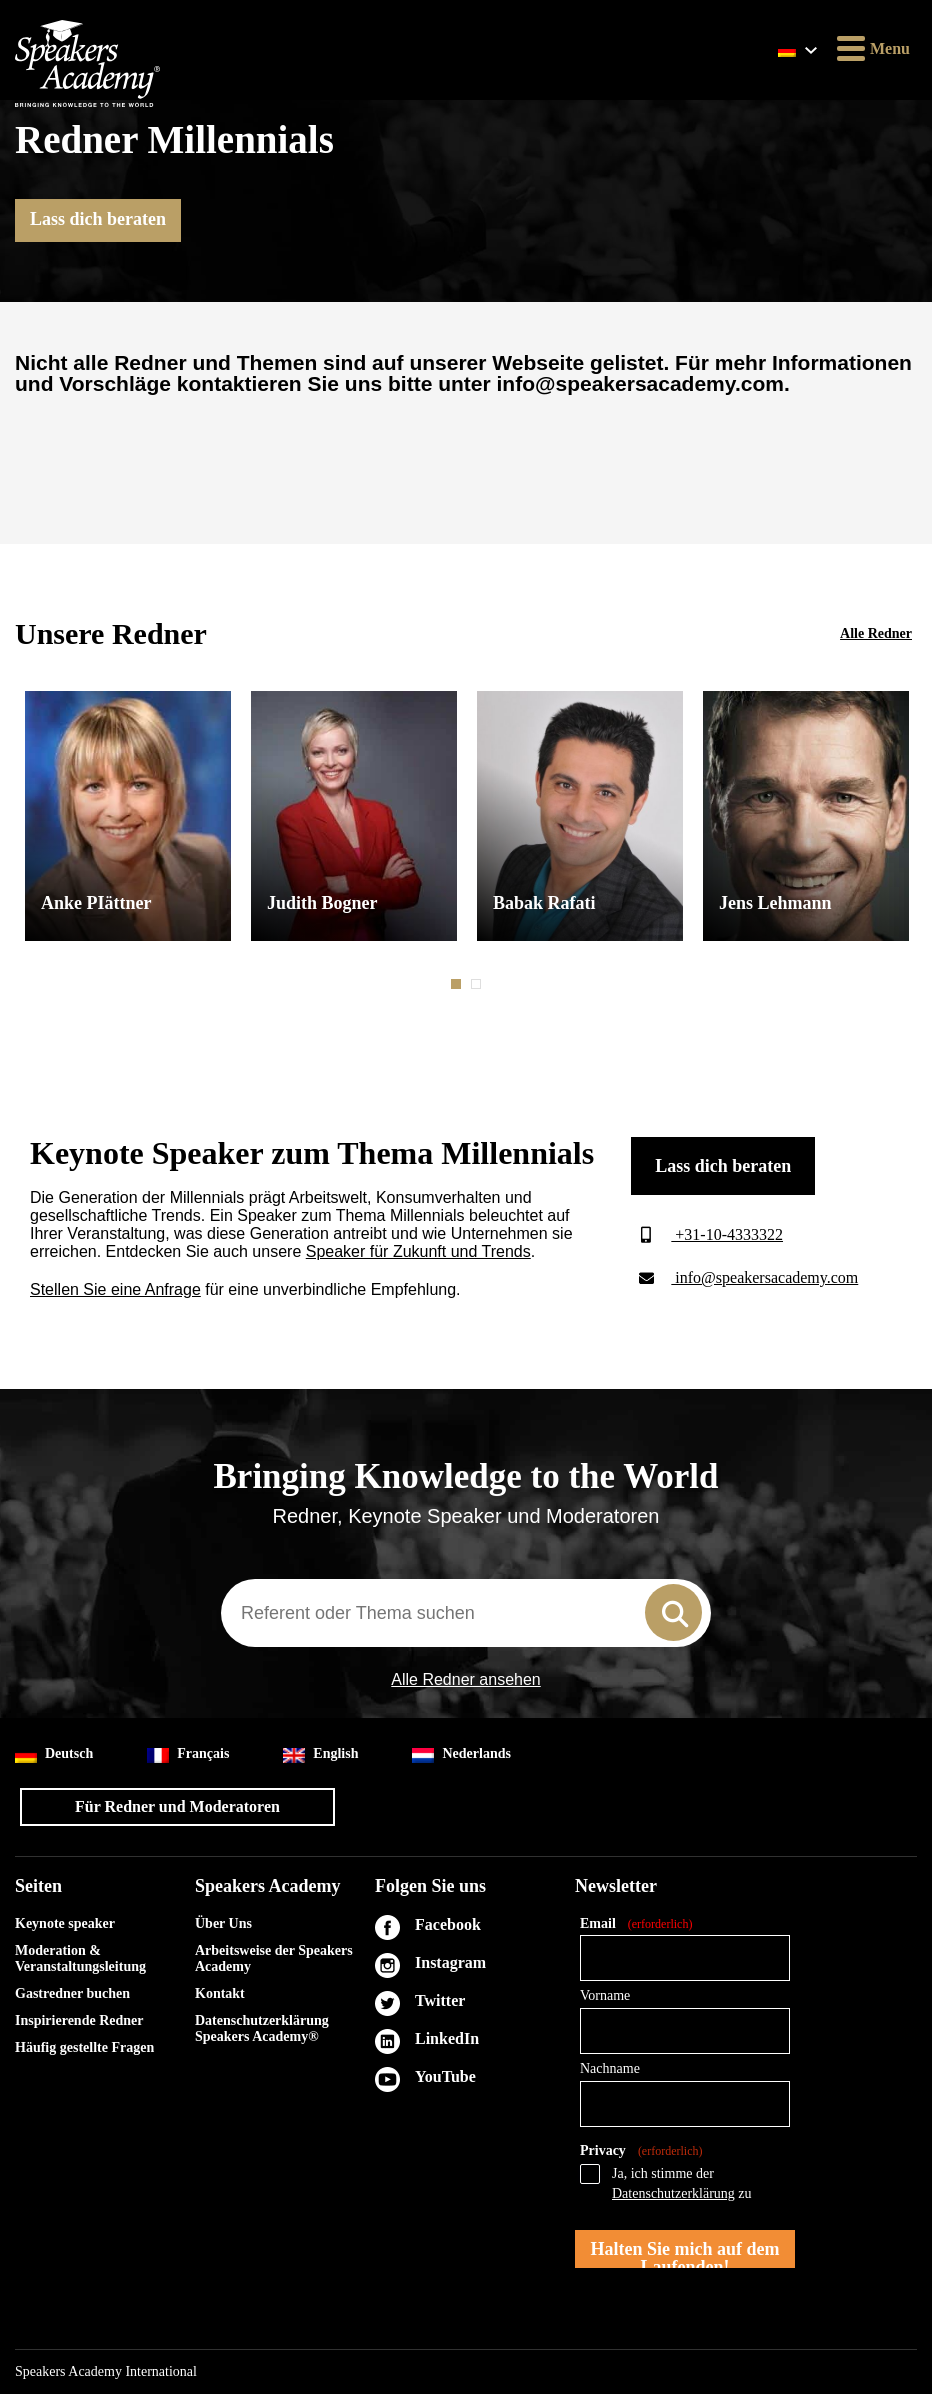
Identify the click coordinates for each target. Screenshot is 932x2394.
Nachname (610, 2068)
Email (636, 1924)
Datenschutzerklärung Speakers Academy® (262, 2028)
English (320, 1754)
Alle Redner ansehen (465, 1680)
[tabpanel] (128, 816)
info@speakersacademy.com (744, 1277)
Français (188, 1754)
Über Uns (223, 1923)
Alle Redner (876, 634)
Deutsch (54, 1754)
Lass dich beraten (98, 219)
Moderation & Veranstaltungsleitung (80, 1958)
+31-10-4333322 (707, 1234)
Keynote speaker (65, 1923)
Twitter (440, 2000)
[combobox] (466, 1613)
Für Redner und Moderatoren (177, 1806)
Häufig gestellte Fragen (84, 2047)
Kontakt (220, 1993)
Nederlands (461, 1754)
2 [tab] (478, 984)
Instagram (450, 1962)
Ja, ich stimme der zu (682, 2183)
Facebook (448, 1924)
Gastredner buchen (72, 1993)
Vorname (605, 1995)
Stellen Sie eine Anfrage (115, 1289)
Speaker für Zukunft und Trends (418, 1251)
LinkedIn (447, 2038)
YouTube (445, 2076)
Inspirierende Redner (79, 2020)
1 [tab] (458, 984)
